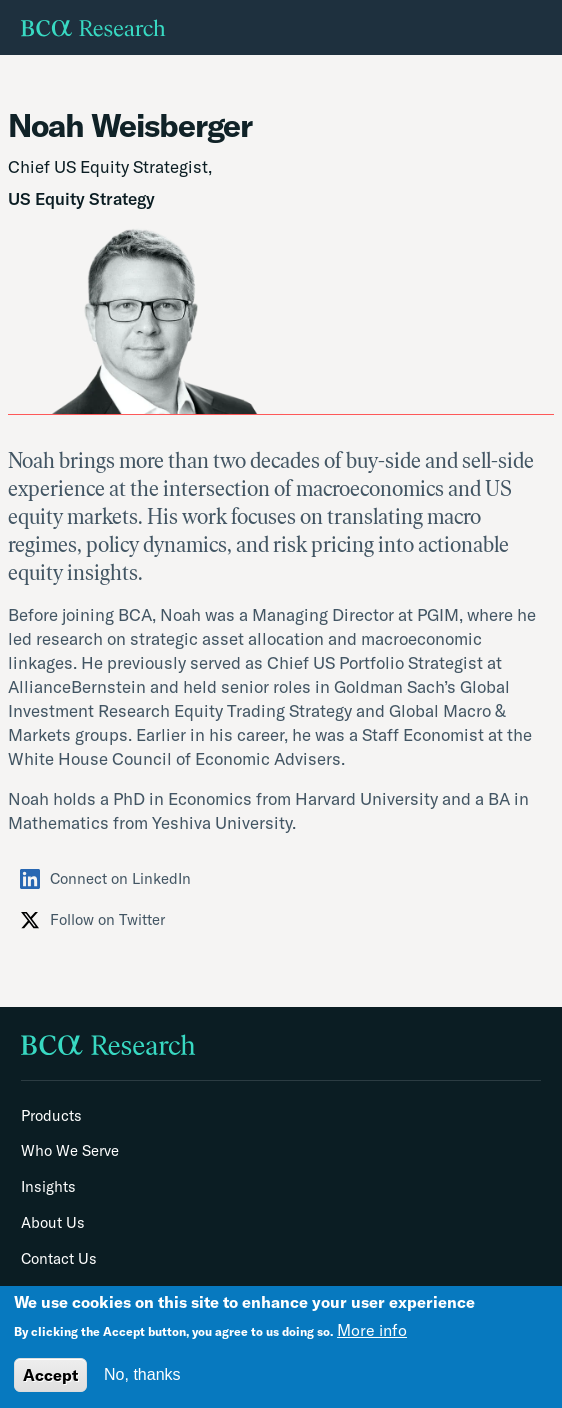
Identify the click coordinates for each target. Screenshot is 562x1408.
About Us (53, 1223)
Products (51, 1116)
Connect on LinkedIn (105, 879)
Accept (50, 1375)
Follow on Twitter (92, 920)
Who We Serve (70, 1151)
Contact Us (59, 1259)
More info (372, 1330)
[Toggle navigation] (542, 28)
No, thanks (142, 1374)
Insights (48, 1187)
